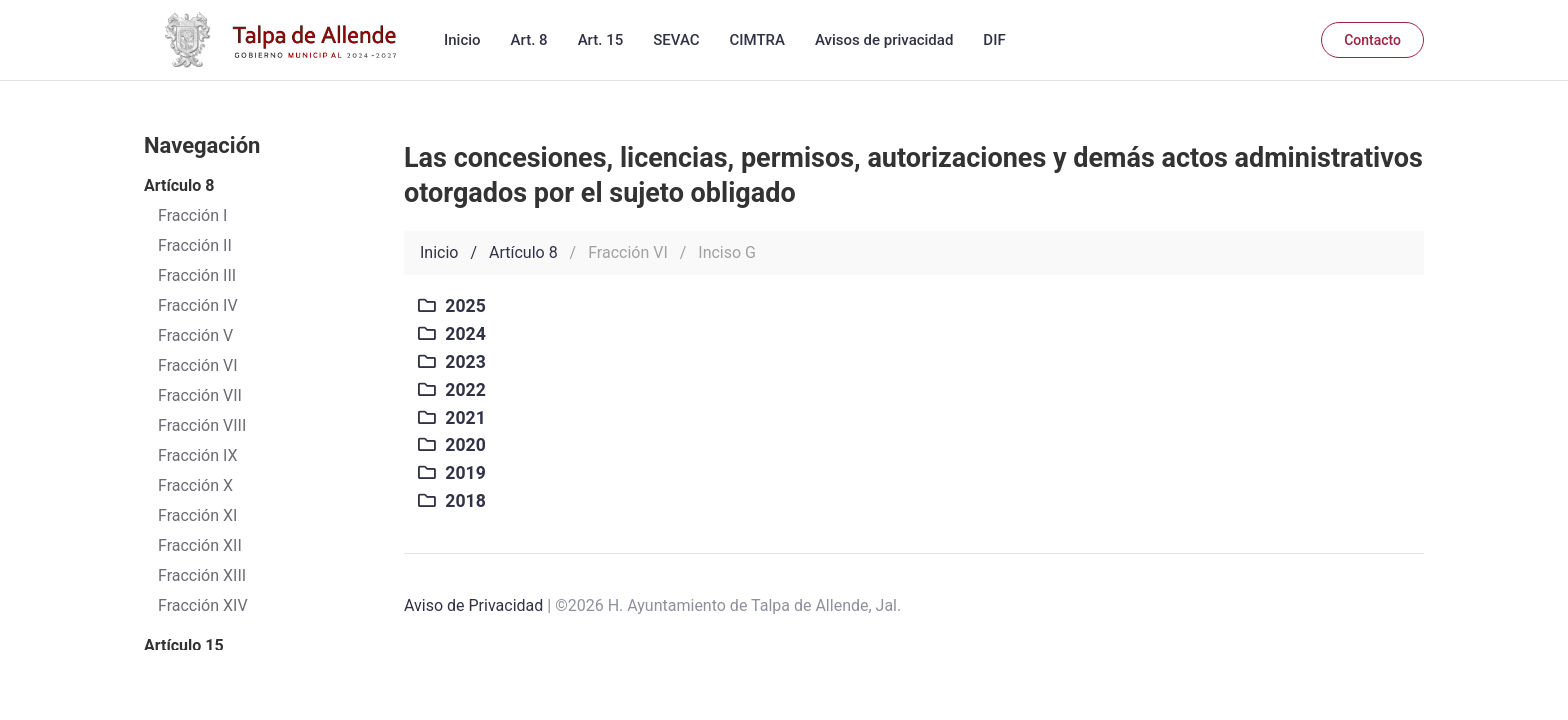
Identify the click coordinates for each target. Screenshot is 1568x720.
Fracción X (195, 485)
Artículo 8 (523, 252)
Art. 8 (529, 40)
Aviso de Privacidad (473, 605)
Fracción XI (197, 515)
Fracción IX (198, 455)
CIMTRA (757, 40)
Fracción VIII (202, 425)
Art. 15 (601, 40)
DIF (994, 40)
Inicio (462, 40)
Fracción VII (200, 395)
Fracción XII (200, 545)
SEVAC (676, 40)
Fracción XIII (202, 575)
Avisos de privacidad (884, 40)
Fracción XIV (203, 605)
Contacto (1372, 40)
